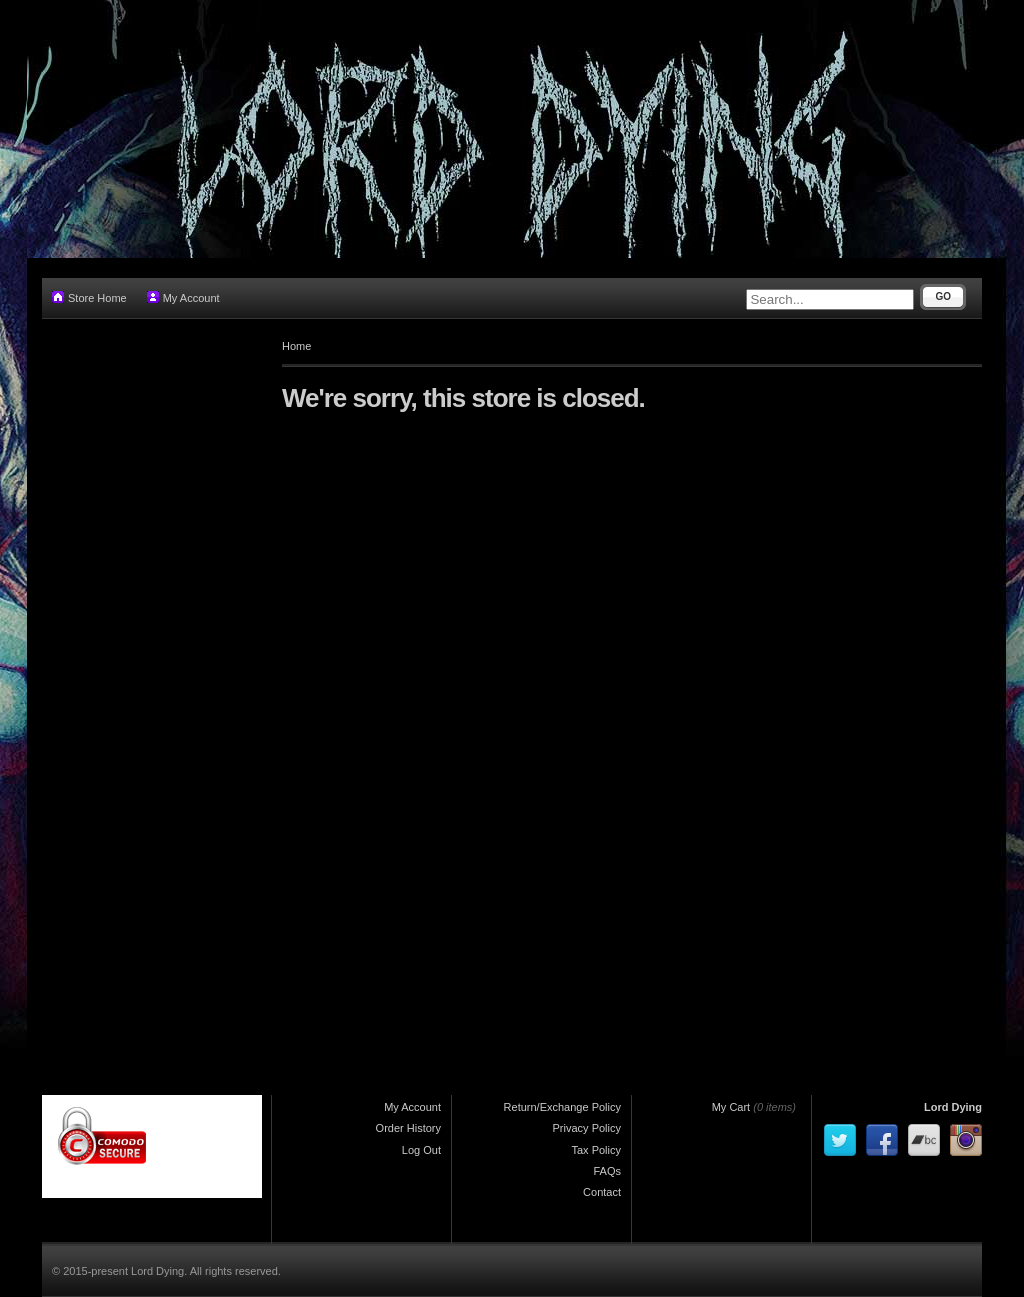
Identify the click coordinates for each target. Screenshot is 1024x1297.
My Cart (731, 1107)
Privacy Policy (587, 1128)
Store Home (89, 297)
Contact (602, 1192)
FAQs (607, 1171)
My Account (183, 297)
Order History (408, 1128)
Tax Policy (596, 1150)
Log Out (421, 1150)
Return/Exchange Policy (562, 1107)
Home (296, 346)
